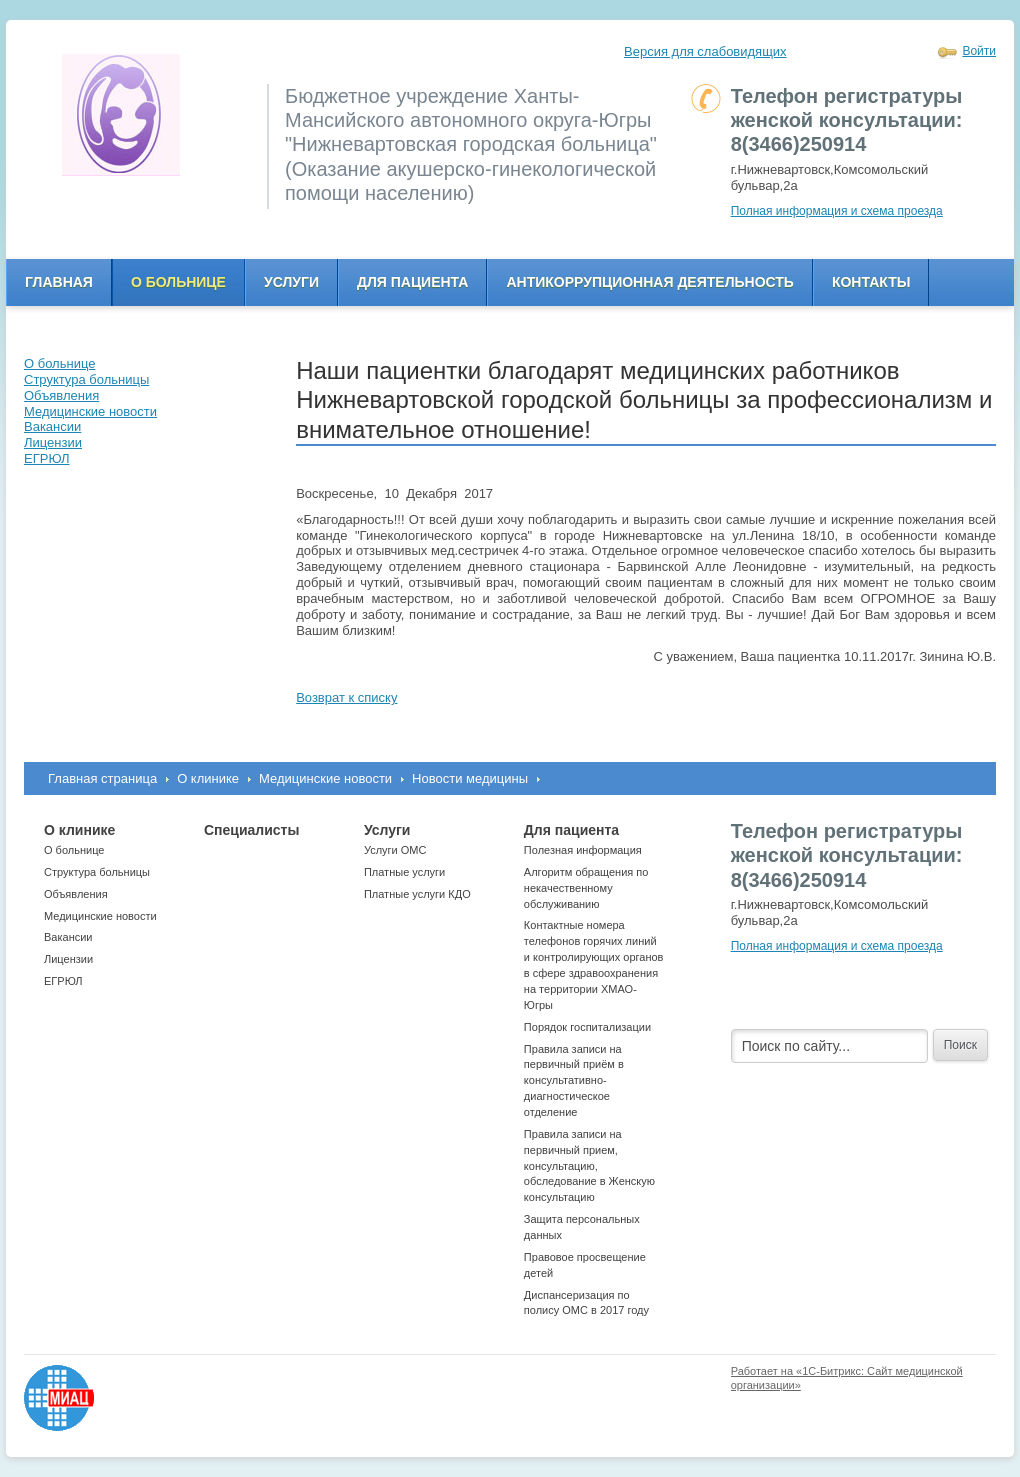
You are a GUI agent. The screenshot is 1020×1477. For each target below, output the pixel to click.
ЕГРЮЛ (63, 981)
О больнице (178, 282)
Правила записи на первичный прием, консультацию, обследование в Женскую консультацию (589, 1165)
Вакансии (68, 937)
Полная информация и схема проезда (837, 211)
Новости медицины (470, 778)
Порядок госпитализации (587, 1027)
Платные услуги (404, 872)
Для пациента (412, 282)
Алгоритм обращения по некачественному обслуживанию (586, 888)
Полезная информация (583, 850)
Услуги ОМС (395, 850)
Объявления (76, 894)
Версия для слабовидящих (705, 51)
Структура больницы (97, 872)
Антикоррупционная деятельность (650, 282)
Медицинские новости (325, 778)
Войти (979, 51)
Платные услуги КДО (417, 894)
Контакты (871, 282)
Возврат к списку (346, 697)
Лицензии (68, 959)
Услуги (291, 282)
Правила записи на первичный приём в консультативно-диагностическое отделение (574, 1080)
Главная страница (102, 778)
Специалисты (251, 830)
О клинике (208, 778)
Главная (59, 282)
